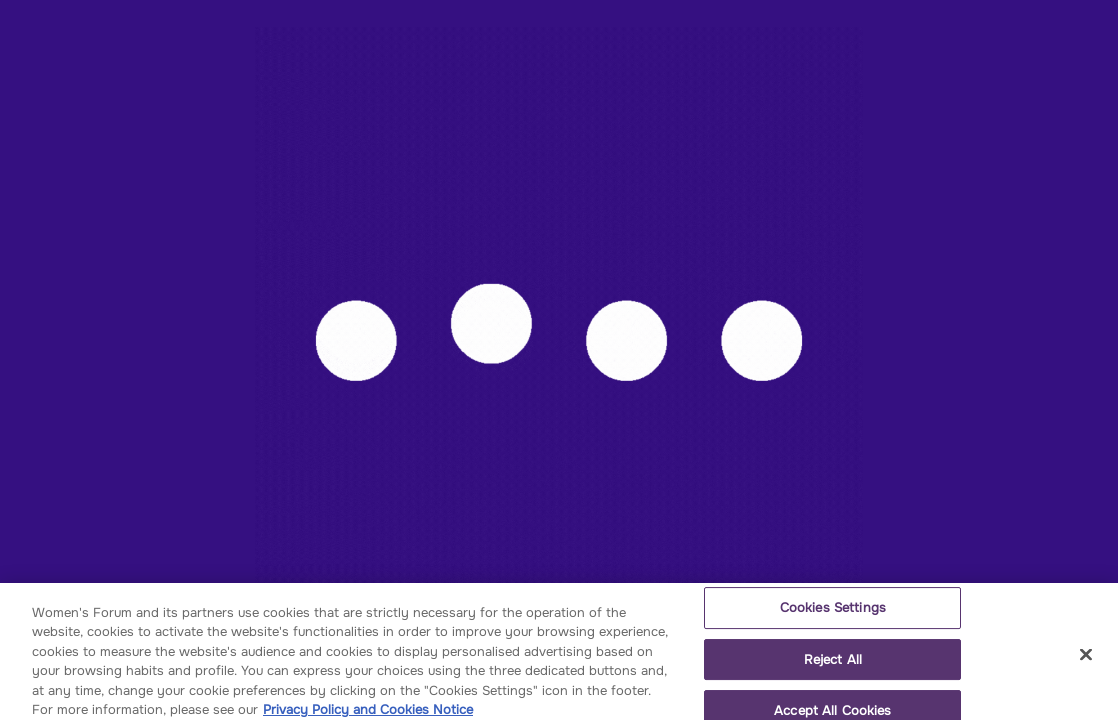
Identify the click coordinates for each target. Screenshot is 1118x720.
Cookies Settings (833, 613)
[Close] (1086, 661)
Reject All (833, 665)
